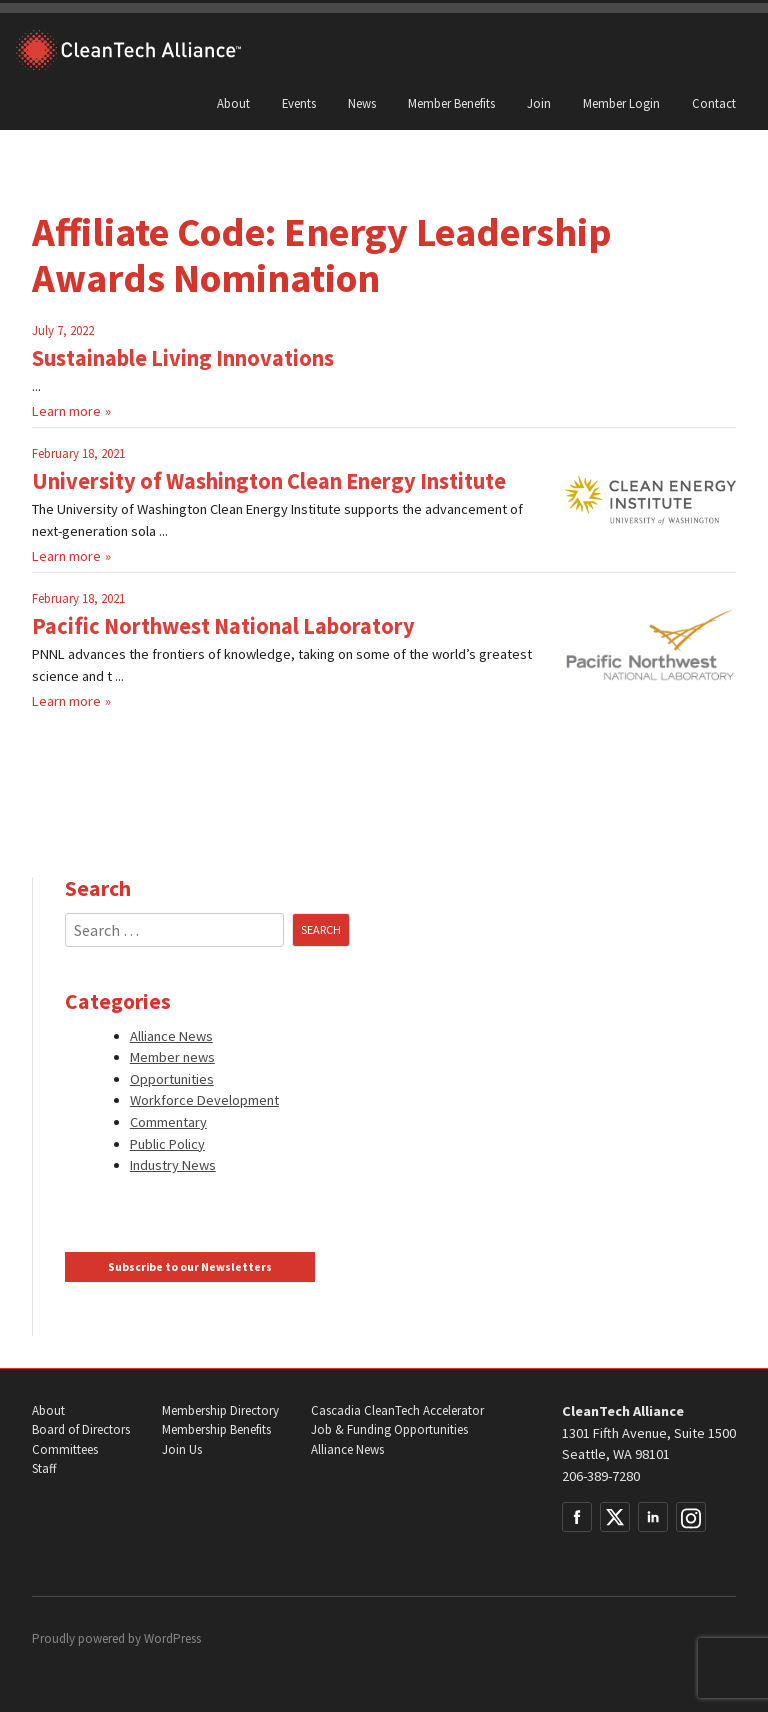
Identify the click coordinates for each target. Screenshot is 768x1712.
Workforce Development (204, 1100)
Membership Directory (220, 1410)
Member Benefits (451, 103)
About (233, 103)
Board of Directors (81, 1429)
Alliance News (171, 1036)
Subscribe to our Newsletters (190, 1267)
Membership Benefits (216, 1429)
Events (299, 103)
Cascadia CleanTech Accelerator (397, 1410)
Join (539, 103)
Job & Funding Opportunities (389, 1429)
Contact (714, 103)
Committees (65, 1449)
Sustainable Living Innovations (183, 358)
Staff (44, 1468)
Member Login (621, 103)
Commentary (168, 1122)
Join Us (182, 1449)
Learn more (66, 411)
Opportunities (172, 1079)
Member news (172, 1057)
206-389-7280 (601, 1476)
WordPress (172, 1638)
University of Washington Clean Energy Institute (269, 481)
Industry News (173, 1165)
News (362, 103)
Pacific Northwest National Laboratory (223, 626)
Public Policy (167, 1144)
